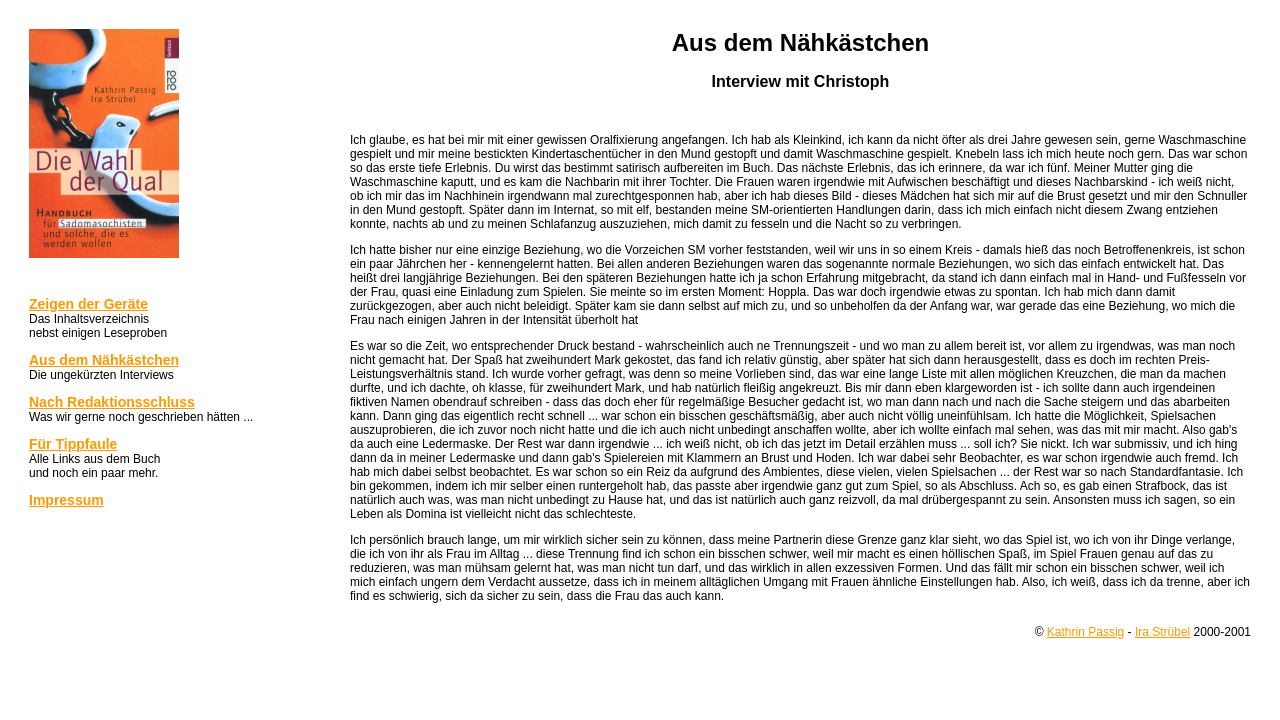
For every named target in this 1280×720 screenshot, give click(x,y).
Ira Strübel (1162, 632)
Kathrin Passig (1085, 632)
